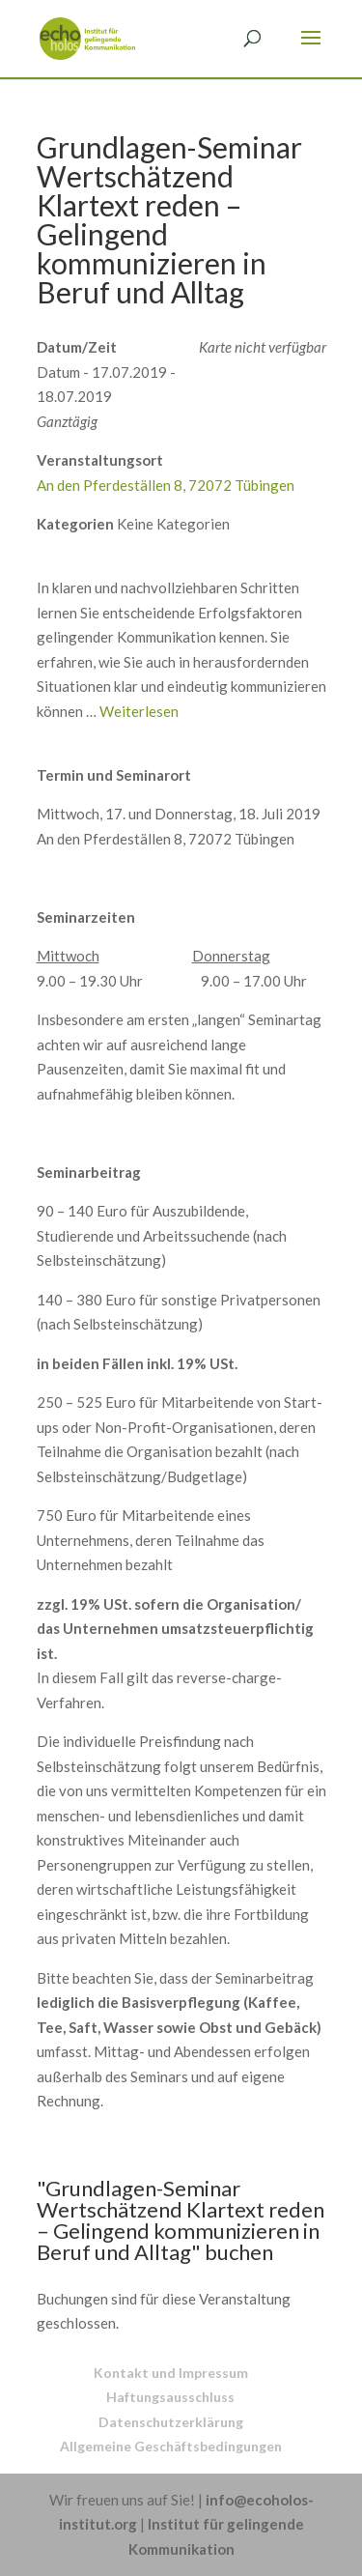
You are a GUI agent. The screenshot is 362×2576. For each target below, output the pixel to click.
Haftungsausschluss (170, 2397)
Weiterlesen (139, 711)
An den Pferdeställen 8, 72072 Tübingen (165, 485)
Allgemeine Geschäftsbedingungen (171, 2446)
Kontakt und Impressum (171, 2372)
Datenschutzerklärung (170, 2422)
